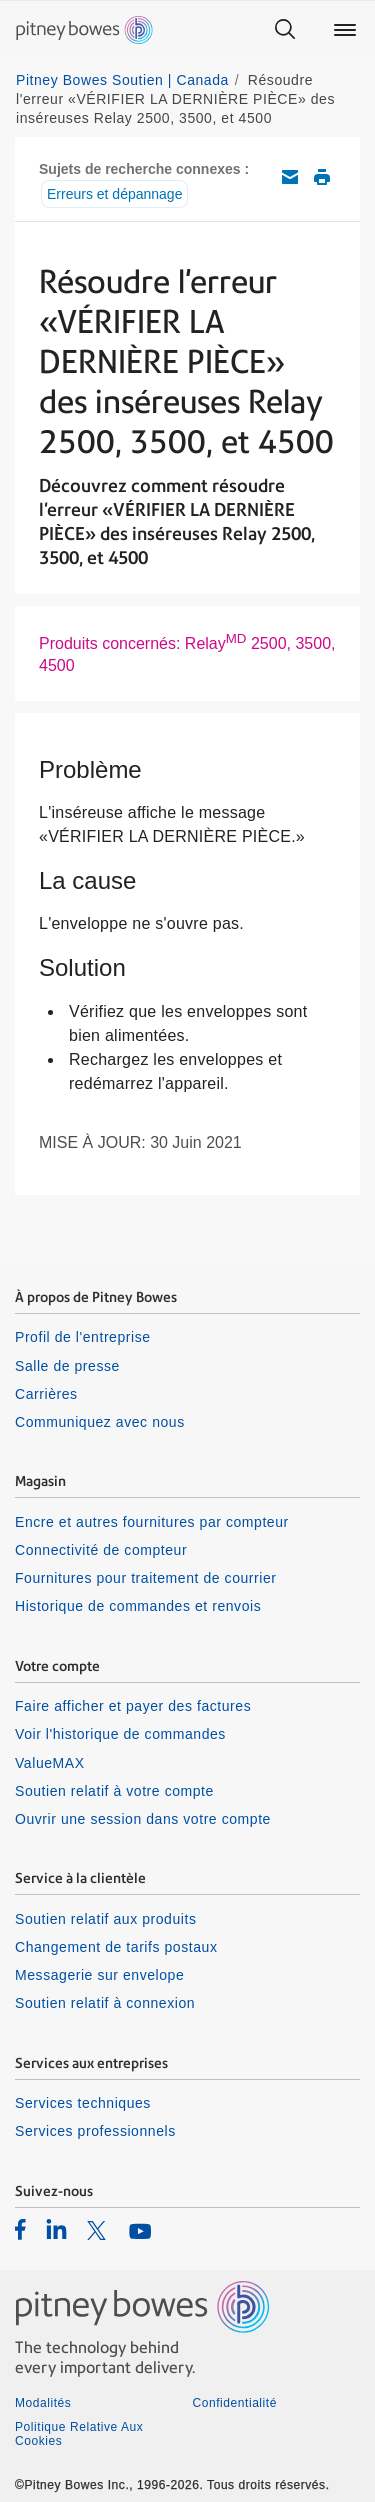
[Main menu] (345, 30)
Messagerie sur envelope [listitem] (99, 1975)
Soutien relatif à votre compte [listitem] (114, 1791)
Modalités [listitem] (43, 2403)
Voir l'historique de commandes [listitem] (120, 1734)
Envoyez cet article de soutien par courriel (290, 177)
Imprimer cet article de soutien (322, 177)
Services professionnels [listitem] (95, 2131)
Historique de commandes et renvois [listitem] (138, 1606)
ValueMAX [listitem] (50, 1763)
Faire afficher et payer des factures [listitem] (133, 1706)
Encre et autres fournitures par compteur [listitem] (152, 1522)
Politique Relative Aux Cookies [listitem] (79, 2434)
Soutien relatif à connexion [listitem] (105, 2003)
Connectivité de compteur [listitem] (101, 1550)
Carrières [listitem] (46, 1394)
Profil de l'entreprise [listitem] (83, 1337)
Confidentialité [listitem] (235, 2403)
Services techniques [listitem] (83, 2103)
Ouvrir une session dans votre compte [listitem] (143, 1819)
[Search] (285, 30)
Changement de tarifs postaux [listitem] (116, 1947)
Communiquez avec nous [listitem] (100, 1422)
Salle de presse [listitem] (67, 1366)
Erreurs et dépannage (114, 194)
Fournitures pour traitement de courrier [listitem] (146, 1578)
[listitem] (20, 2229)
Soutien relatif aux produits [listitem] (105, 1919)
